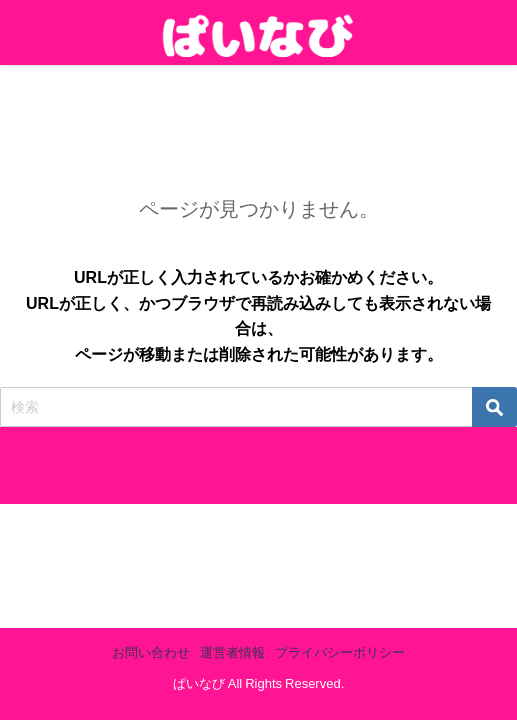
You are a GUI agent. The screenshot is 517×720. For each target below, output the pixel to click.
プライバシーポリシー (340, 652)
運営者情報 (232, 652)
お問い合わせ (151, 652)
